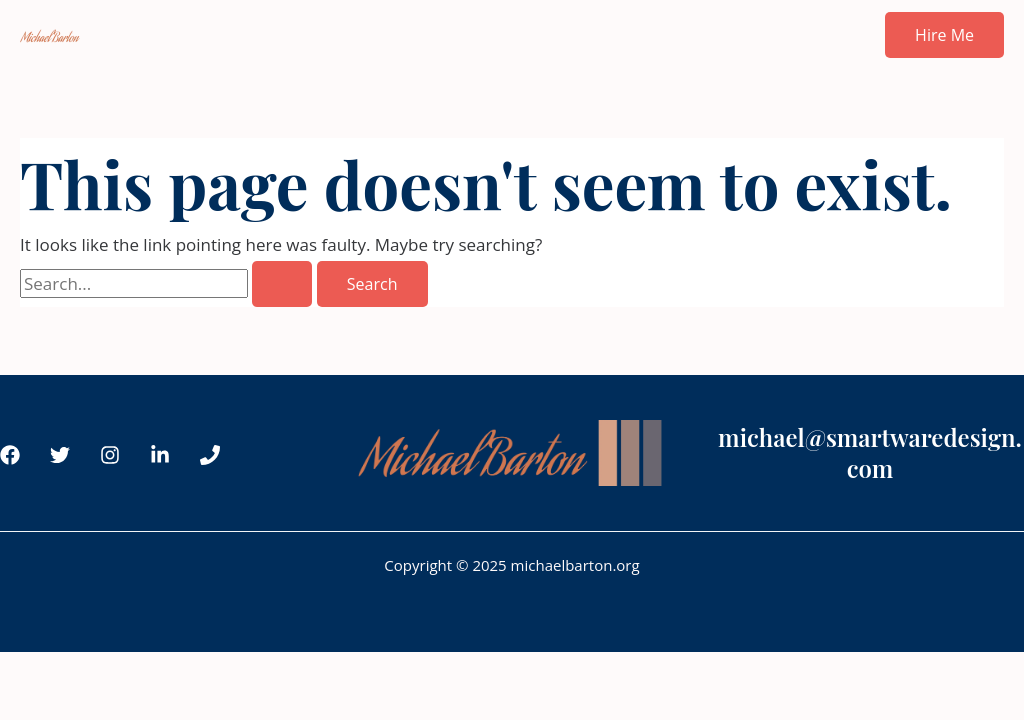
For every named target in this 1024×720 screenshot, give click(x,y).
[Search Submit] (282, 284)
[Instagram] (110, 455)
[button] (944, 35)
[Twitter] (60, 455)
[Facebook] (10, 455)
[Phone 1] (210, 455)
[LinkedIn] (160, 455)
